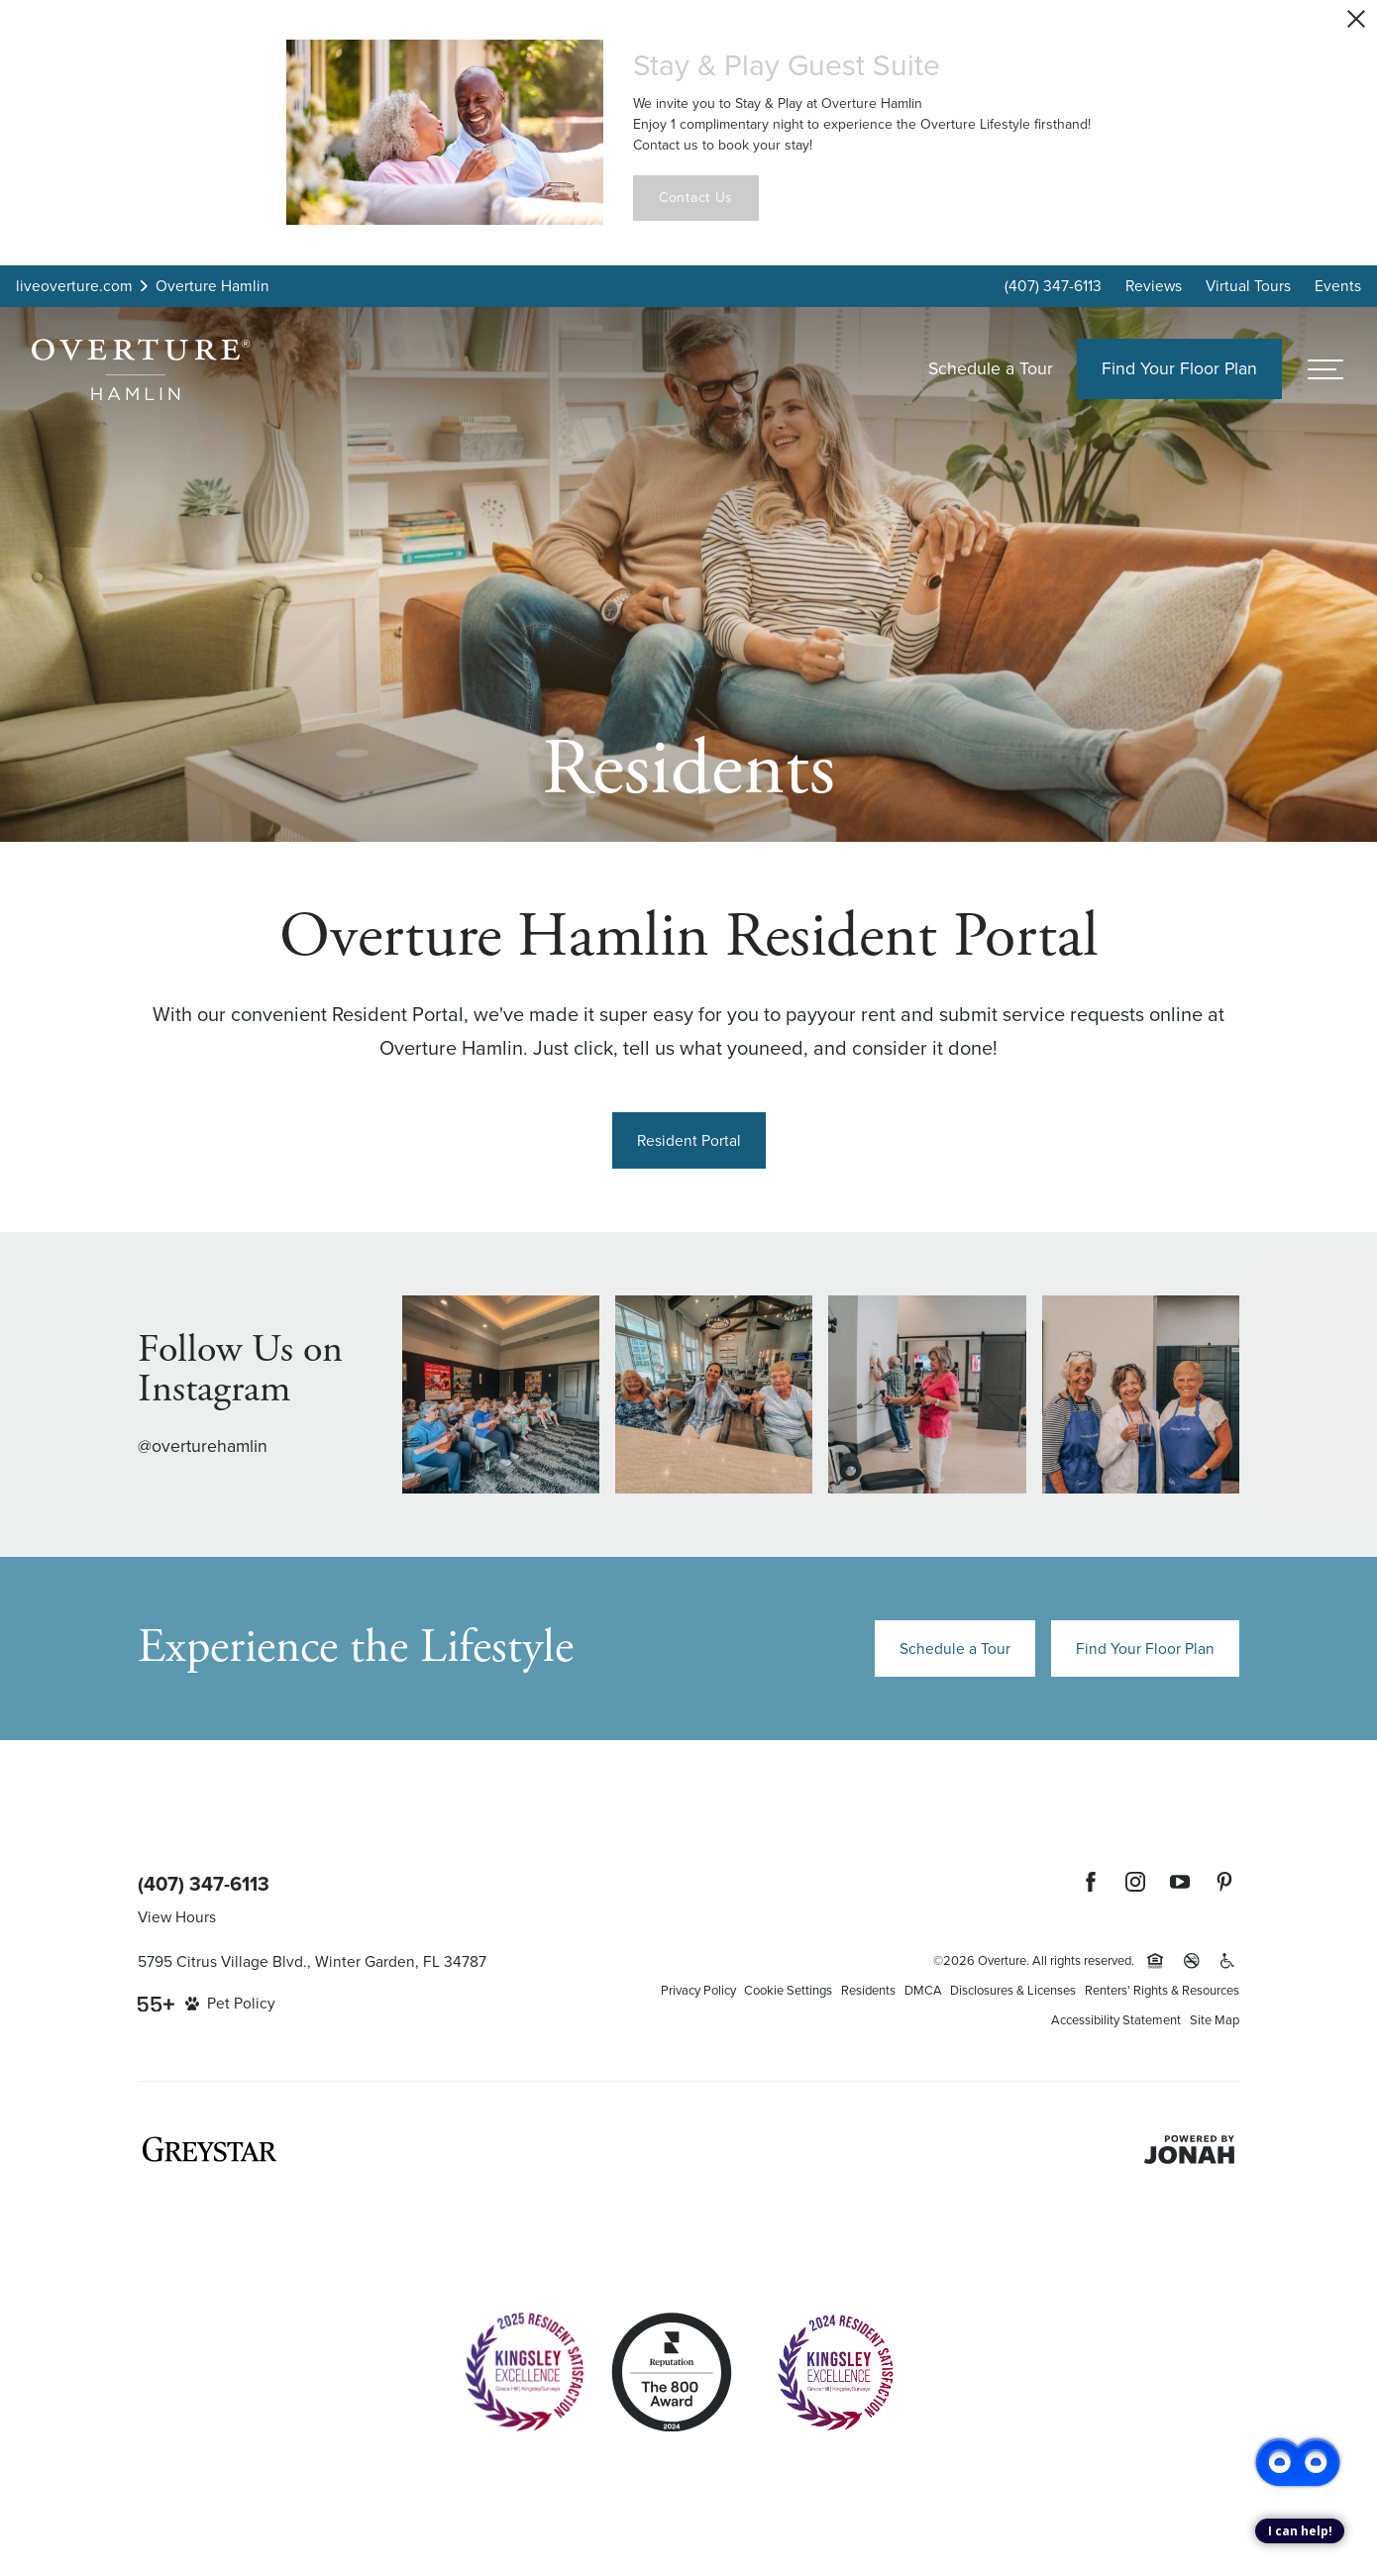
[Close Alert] (1356, 19)
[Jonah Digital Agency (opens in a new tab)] (1189, 2149)
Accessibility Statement (1116, 2019)
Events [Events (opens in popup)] (1338, 285)
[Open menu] (1325, 369)
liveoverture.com (74, 285)
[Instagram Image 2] (713, 1394)
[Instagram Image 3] (926, 1394)
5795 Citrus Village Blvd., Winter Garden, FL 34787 (312, 1961)
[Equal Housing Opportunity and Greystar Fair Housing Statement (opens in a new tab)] (1155, 1961)
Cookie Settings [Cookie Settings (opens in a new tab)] (788, 1990)
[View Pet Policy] (230, 2003)
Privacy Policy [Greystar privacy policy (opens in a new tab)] (698, 1990)
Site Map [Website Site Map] (1214, 2019)
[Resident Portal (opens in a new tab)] (689, 1140)
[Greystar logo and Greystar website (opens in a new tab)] (209, 2149)
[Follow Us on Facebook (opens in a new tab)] (1091, 1882)
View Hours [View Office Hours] (177, 1917)
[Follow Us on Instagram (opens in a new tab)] (1135, 1882)
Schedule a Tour (990, 368)
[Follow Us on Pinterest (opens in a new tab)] (1224, 1882)
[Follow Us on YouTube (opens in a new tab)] (1180, 1882)
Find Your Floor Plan (1145, 1648)
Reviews (1153, 285)
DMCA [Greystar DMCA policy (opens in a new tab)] (923, 1990)
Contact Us (696, 197)
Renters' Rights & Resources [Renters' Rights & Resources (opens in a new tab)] (1162, 1990)
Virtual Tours (1248, 285)
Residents (868, 1990)
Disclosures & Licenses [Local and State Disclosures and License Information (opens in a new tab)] (1013, 1990)
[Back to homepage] (141, 369)
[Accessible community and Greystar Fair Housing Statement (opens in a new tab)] (1227, 1961)
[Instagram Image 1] (500, 1394)
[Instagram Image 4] (1140, 1394)
